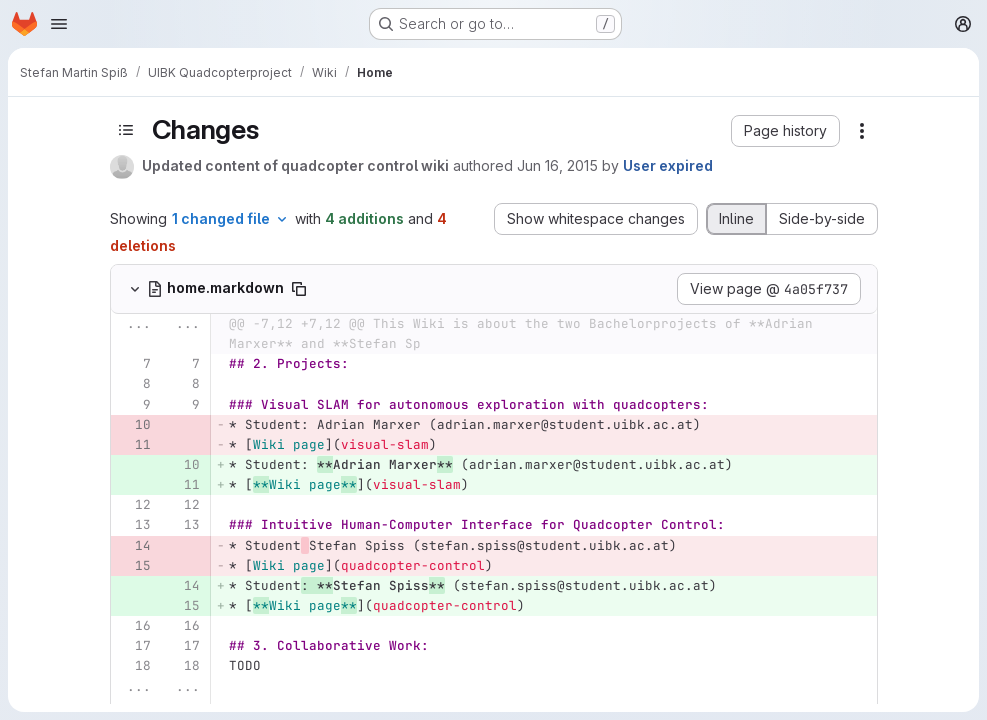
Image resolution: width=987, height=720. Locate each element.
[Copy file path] (299, 289)
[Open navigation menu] (59, 24)
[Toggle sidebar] (126, 130)
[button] (785, 131)
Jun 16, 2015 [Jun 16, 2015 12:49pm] (557, 165)
